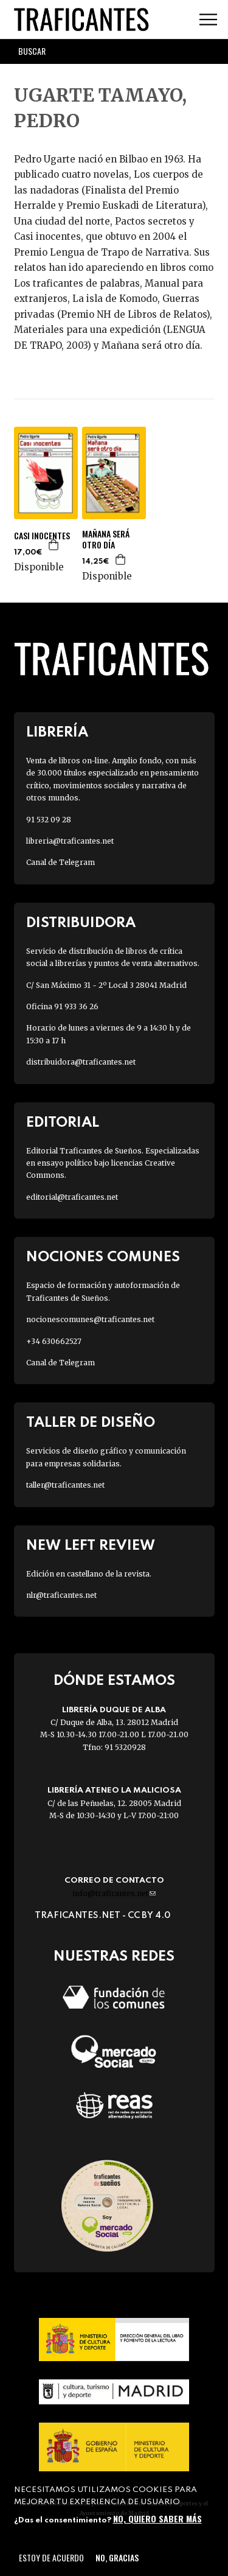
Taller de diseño (90, 1423)
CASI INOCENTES (42, 535)
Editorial (62, 1123)
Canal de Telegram (60, 862)
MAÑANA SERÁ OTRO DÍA (106, 539)
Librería (57, 733)
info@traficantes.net (114, 1893)
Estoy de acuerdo (51, 2557)
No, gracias (117, 2557)
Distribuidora (81, 923)
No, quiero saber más (157, 2518)
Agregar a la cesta (54, 544)
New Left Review (90, 1546)
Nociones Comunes (103, 1257)
